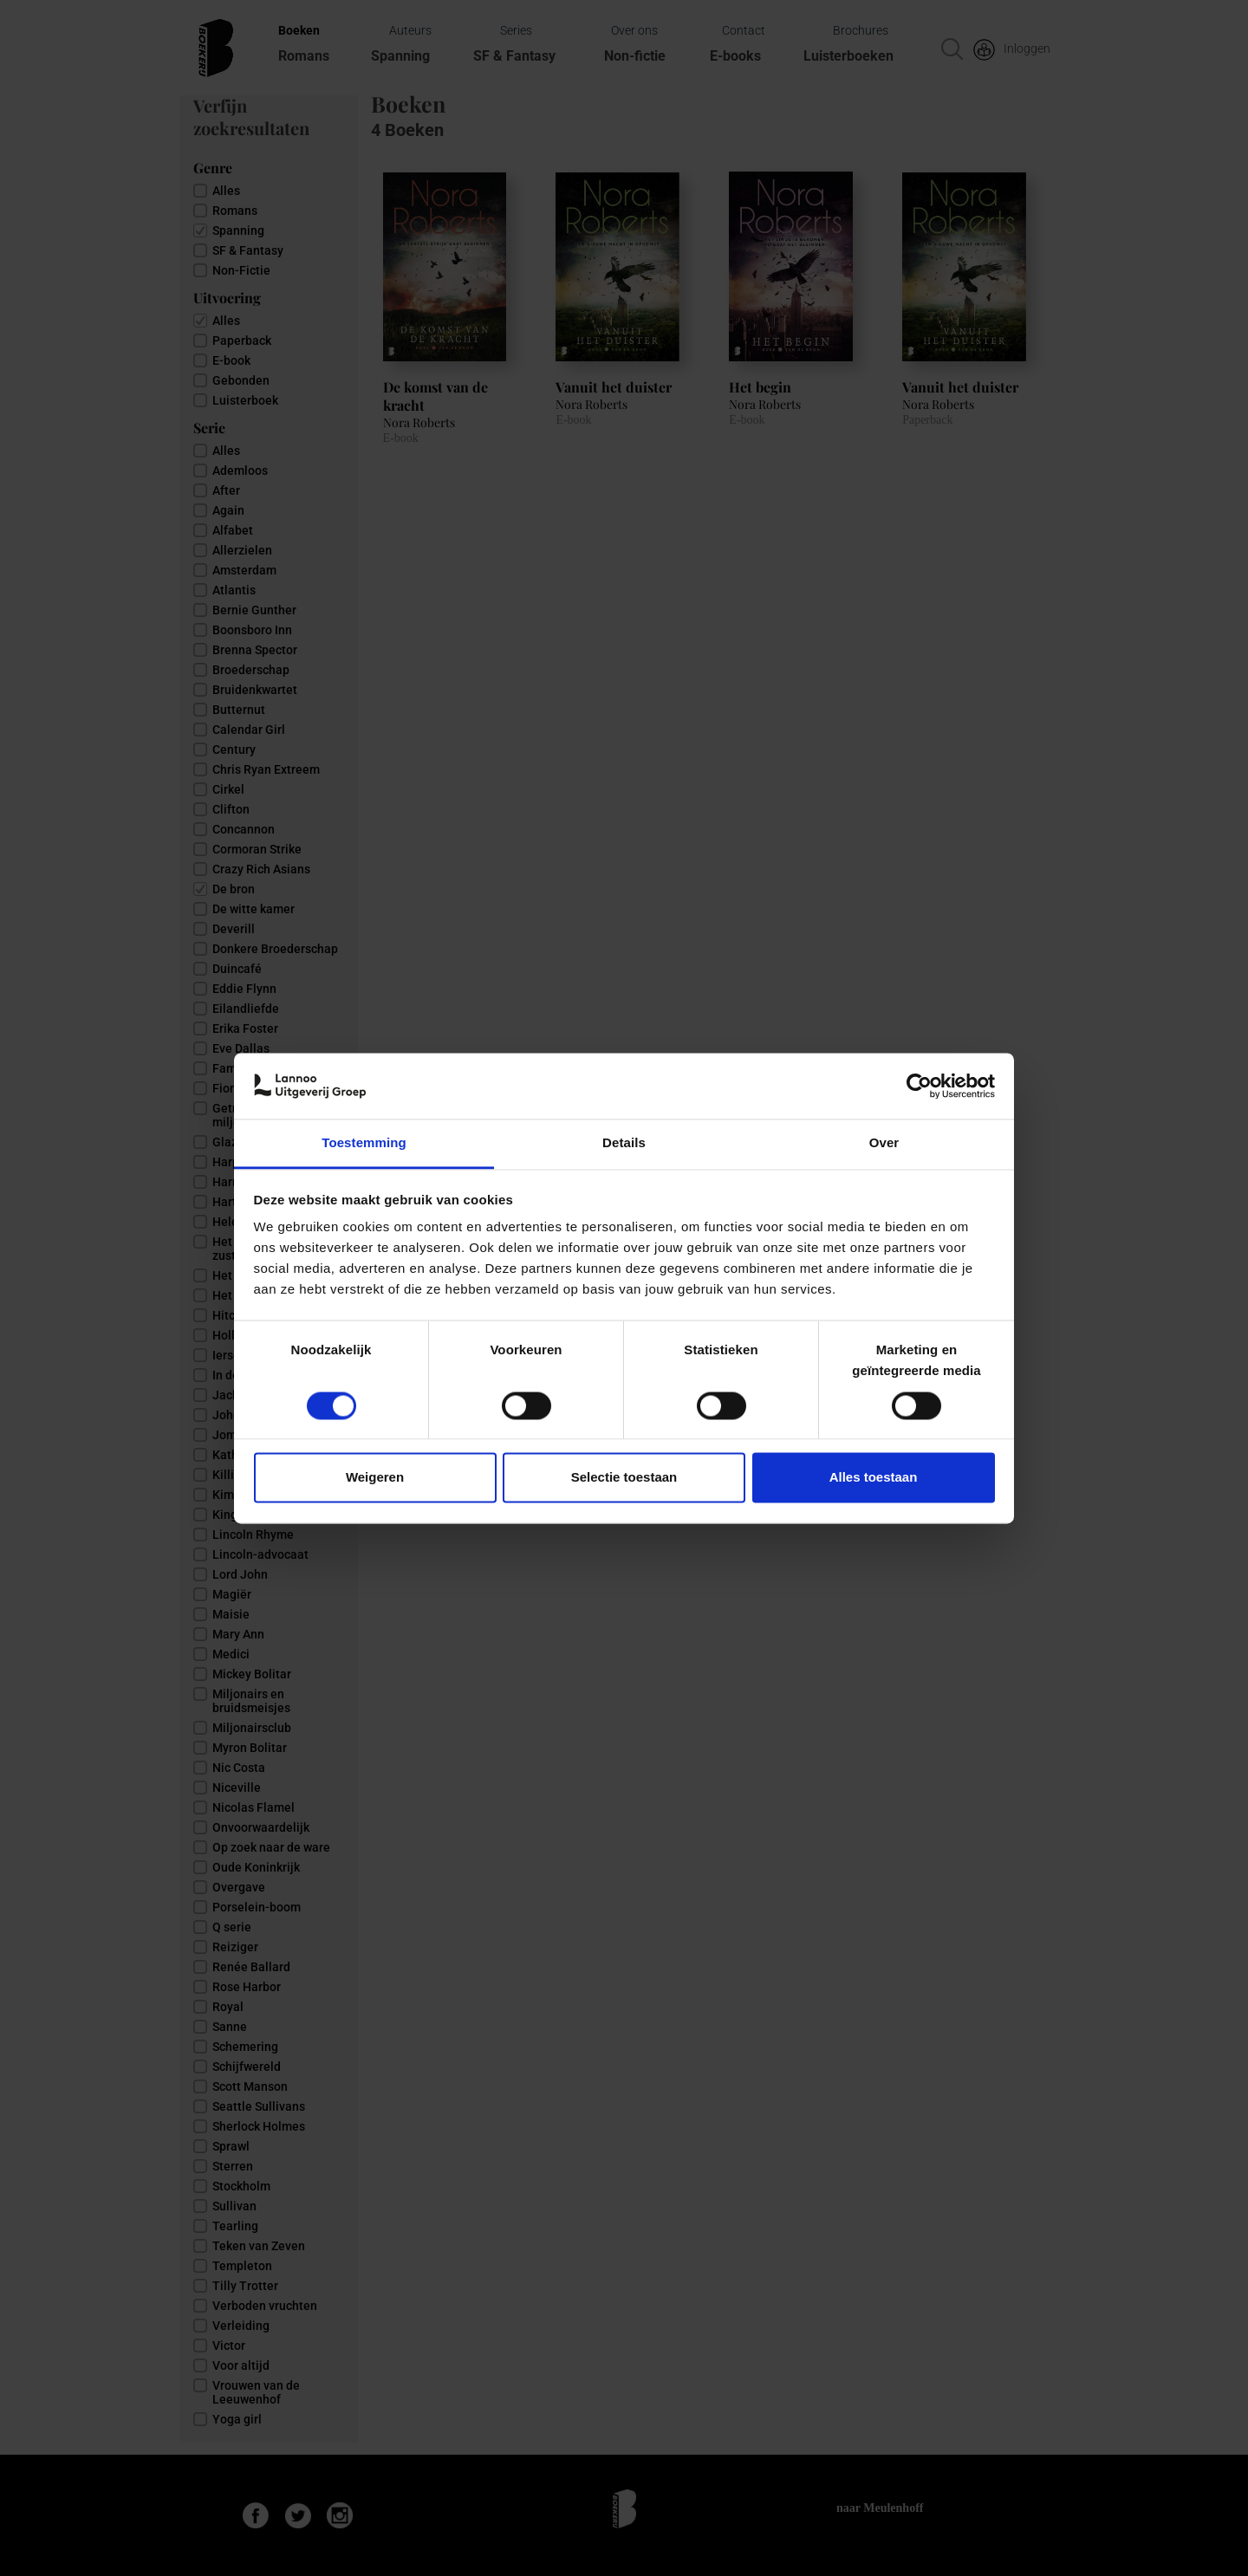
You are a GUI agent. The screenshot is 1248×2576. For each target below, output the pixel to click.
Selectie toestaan (624, 1477)
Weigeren (375, 1477)
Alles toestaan (873, 1477)
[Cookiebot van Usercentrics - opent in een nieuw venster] (919, 1086)
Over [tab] (884, 1143)
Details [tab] (624, 1143)
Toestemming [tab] (364, 1143)
